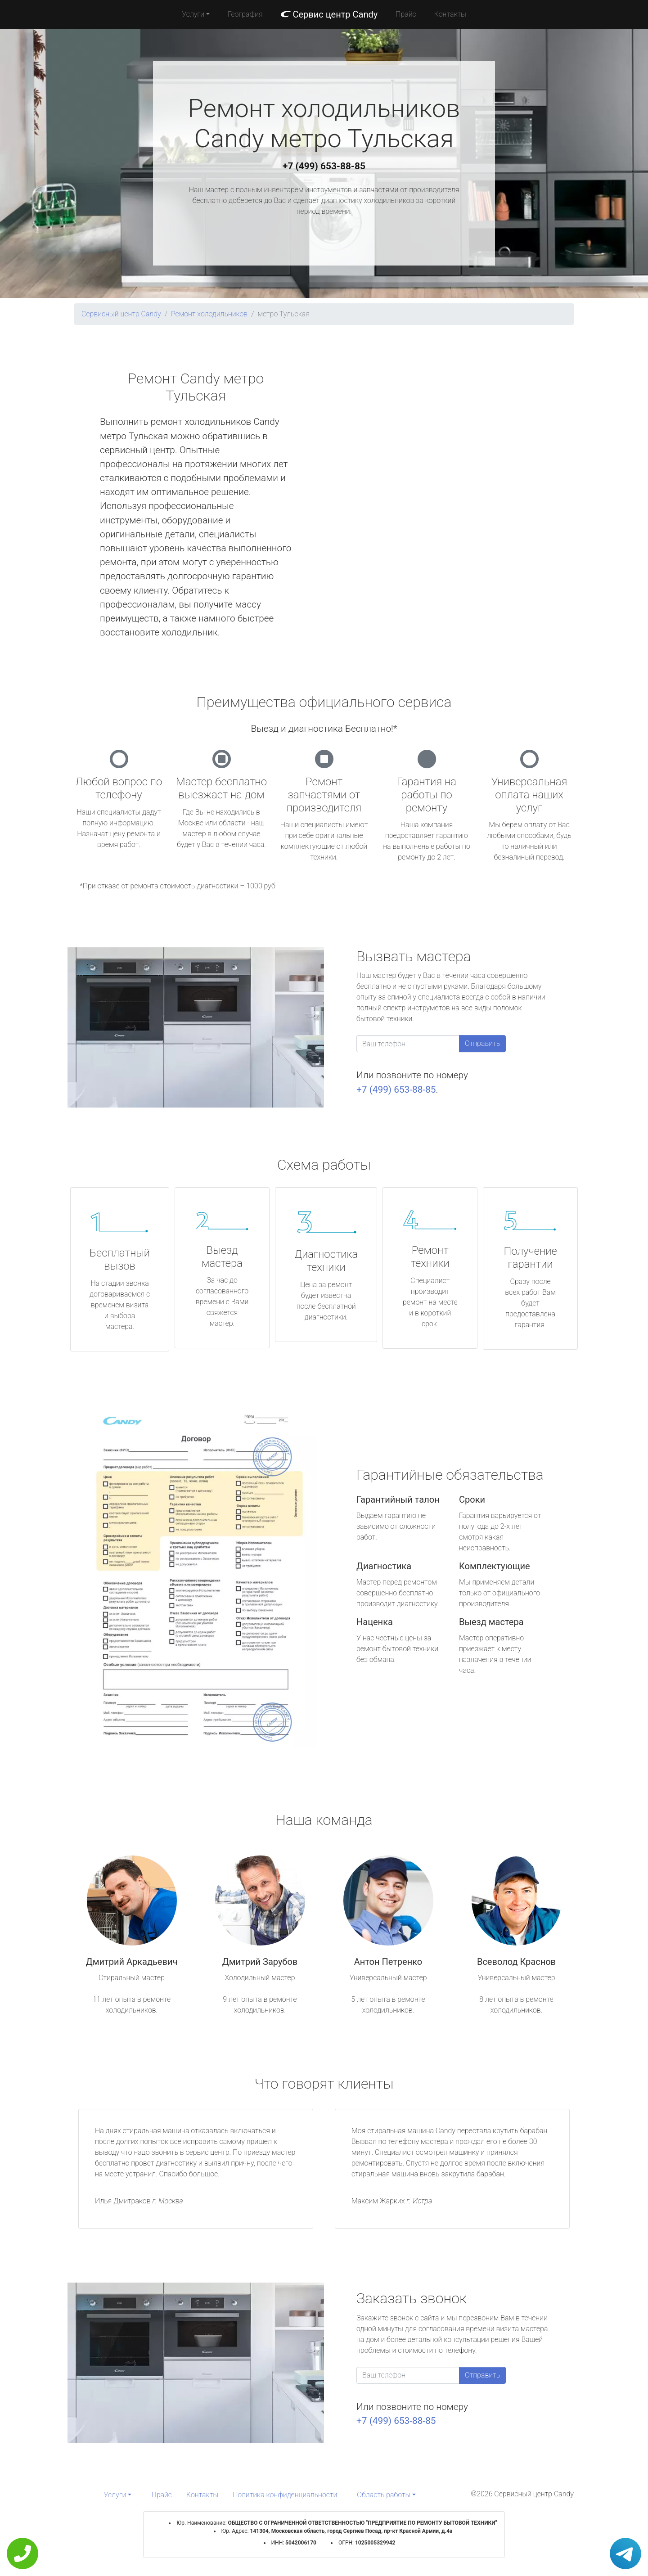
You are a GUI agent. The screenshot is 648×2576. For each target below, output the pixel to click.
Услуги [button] (193, 14)
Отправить (482, 1043)
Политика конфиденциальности (285, 2494)
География (245, 14)
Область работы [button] (383, 2494)
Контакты (450, 14)
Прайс (406, 14)
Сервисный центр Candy (121, 314)
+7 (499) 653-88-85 (324, 166)
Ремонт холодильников (209, 314)
